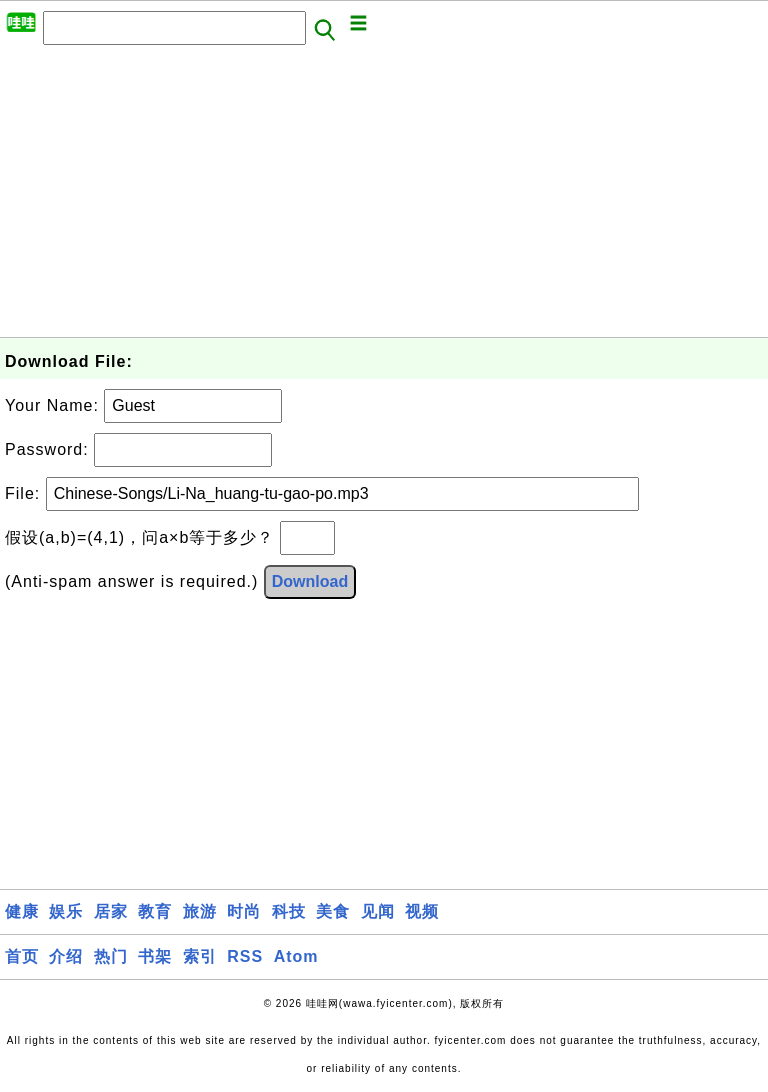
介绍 (66, 956)
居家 (111, 911)
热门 (111, 956)
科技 (289, 911)
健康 (22, 911)
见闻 (378, 911)
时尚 (244, 911)
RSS (245, 956)
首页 (22, 956)
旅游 (200, 911)
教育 (155, 911)
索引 (200, 956)
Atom (296, 956)
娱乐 (66, 911)
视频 (422, 911)
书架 (155, 956)
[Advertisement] (384, 197)
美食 (333, 911)
